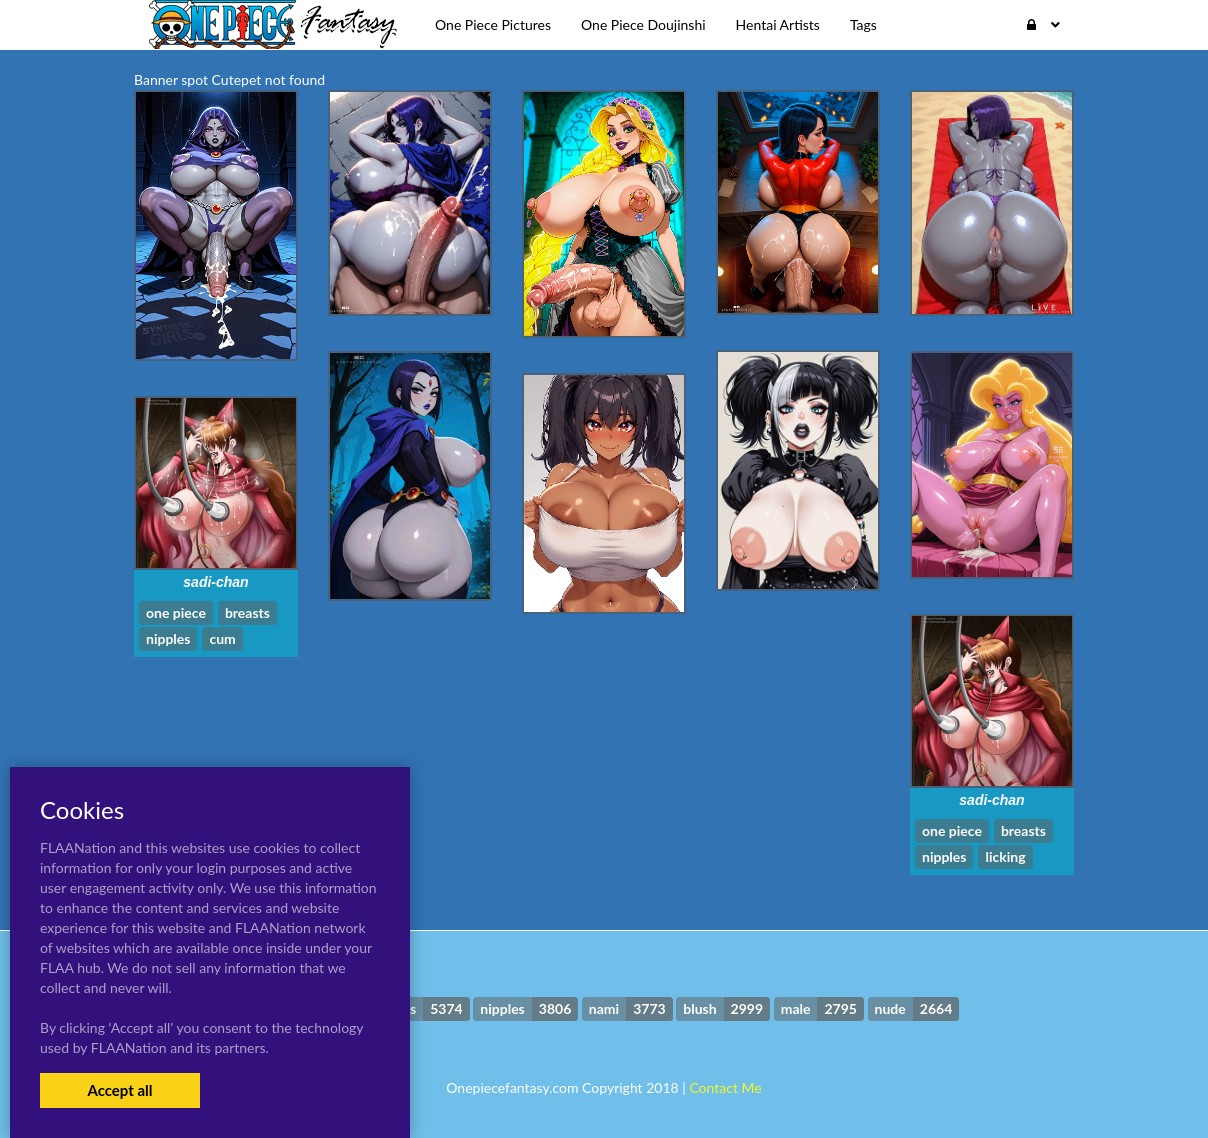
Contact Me (725, 1087)
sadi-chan (215, 582)
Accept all (119, 1090)
